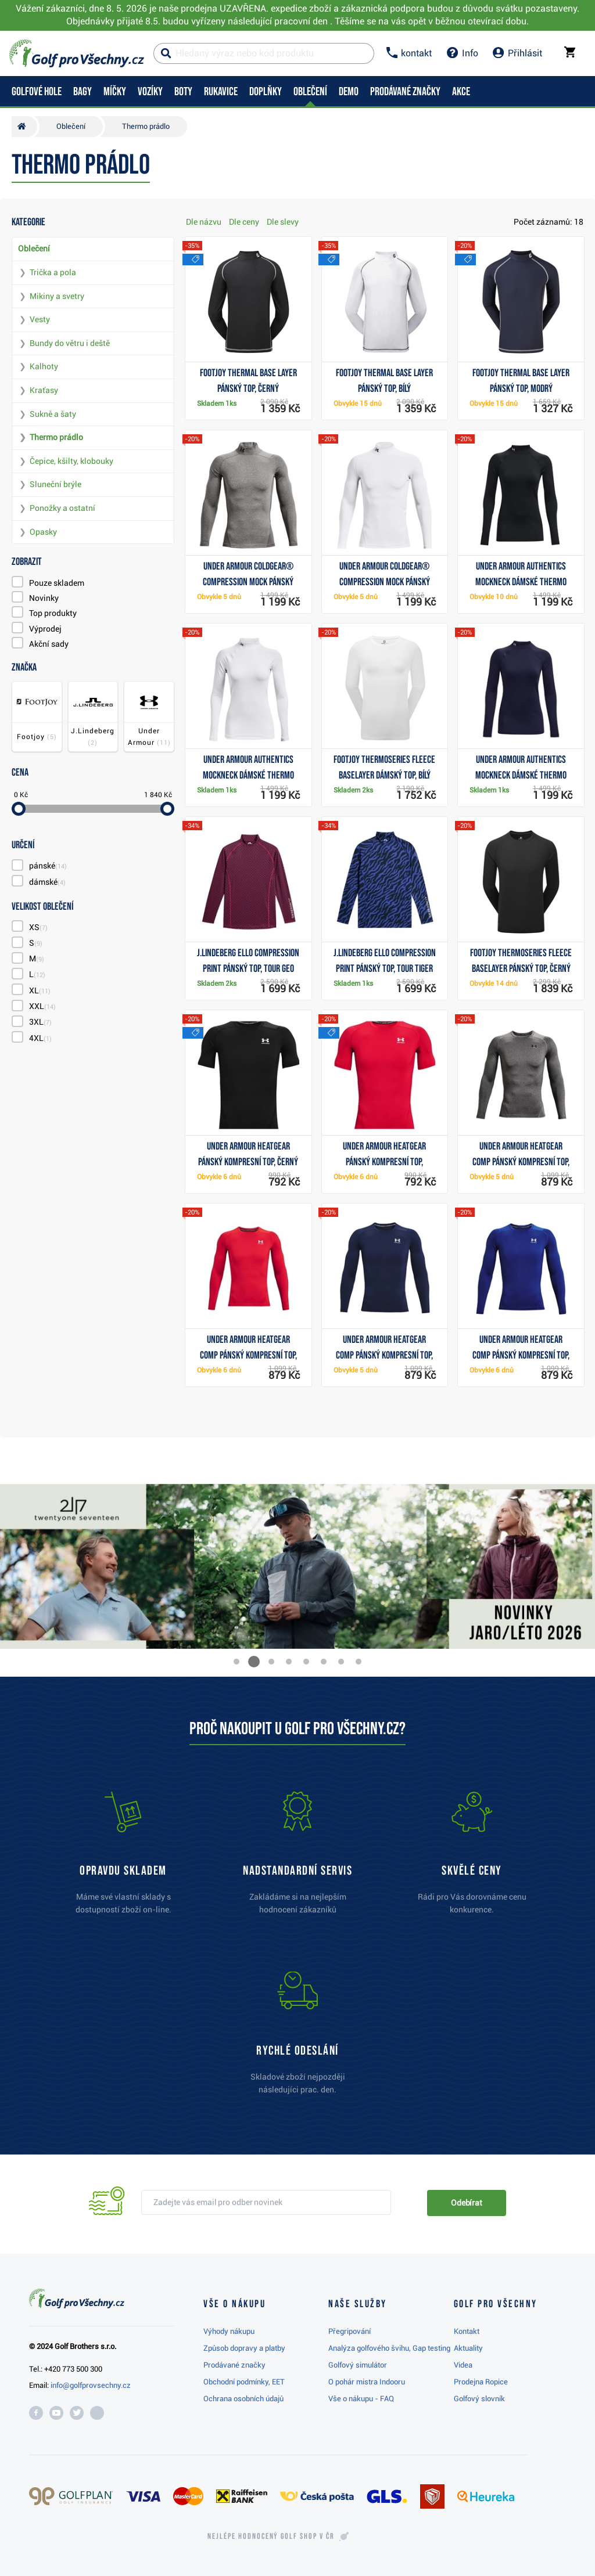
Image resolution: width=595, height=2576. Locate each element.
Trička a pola (53, 272)
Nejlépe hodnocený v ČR (270, 2536)
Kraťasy (44, 390)
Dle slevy (283, 221)
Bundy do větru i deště (70, 343)
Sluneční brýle (55, 484)
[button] (236, 1661)
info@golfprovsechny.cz (91, 2385)
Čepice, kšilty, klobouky (71, 461)
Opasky (43, 531)
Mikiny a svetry (57, 296)
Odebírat (466, 2202)
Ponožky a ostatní (62, 508)
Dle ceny (244, 221)
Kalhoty (44, 366)
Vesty (40, 319)
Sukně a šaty (53, 414)
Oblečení (34, 248)
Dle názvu (203, 221)
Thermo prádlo (56, 437)
